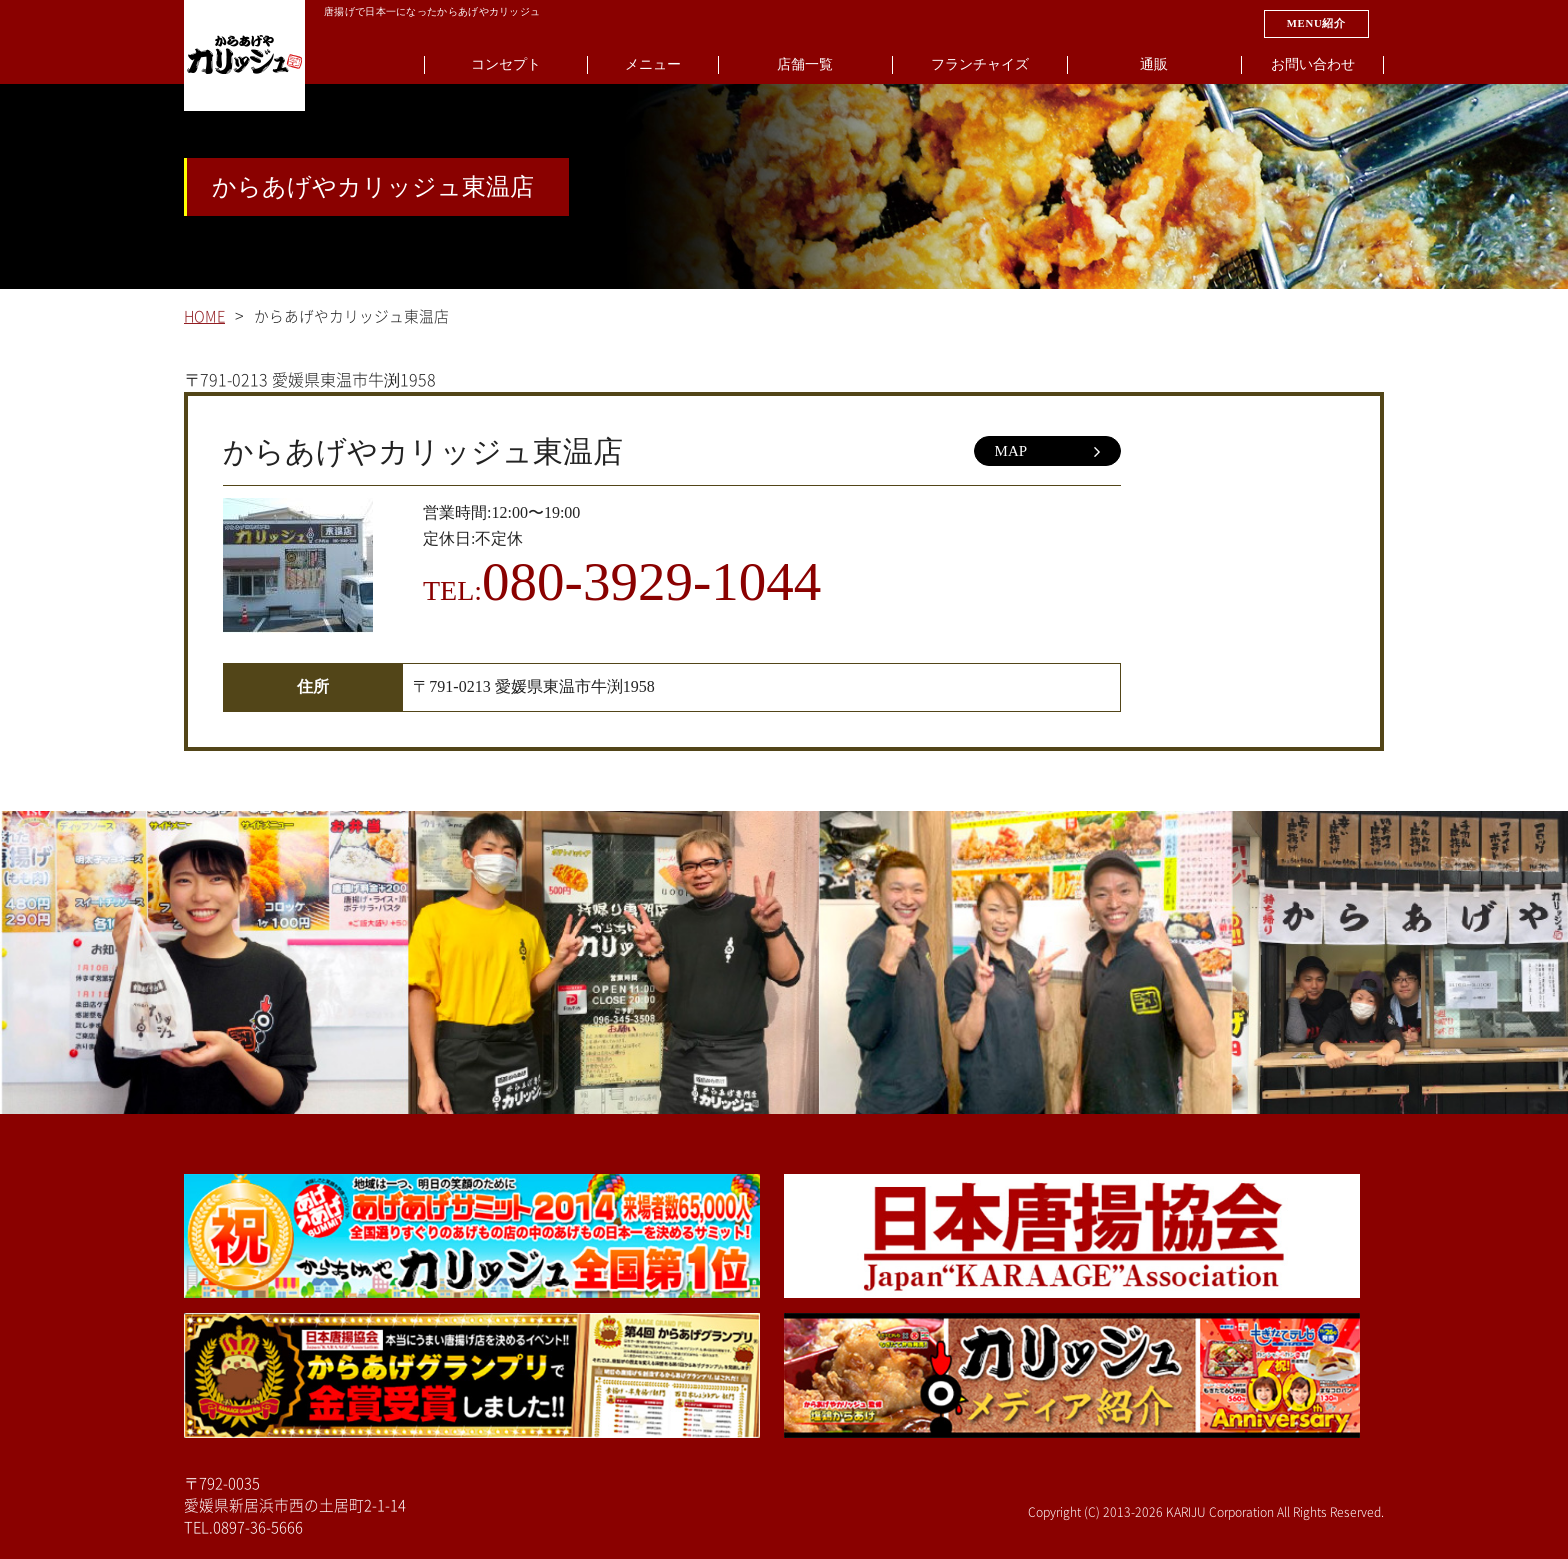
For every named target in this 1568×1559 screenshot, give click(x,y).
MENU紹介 (1316, 23)
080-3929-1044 (651, 581)
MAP (1047, 452)
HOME (204, 316)
